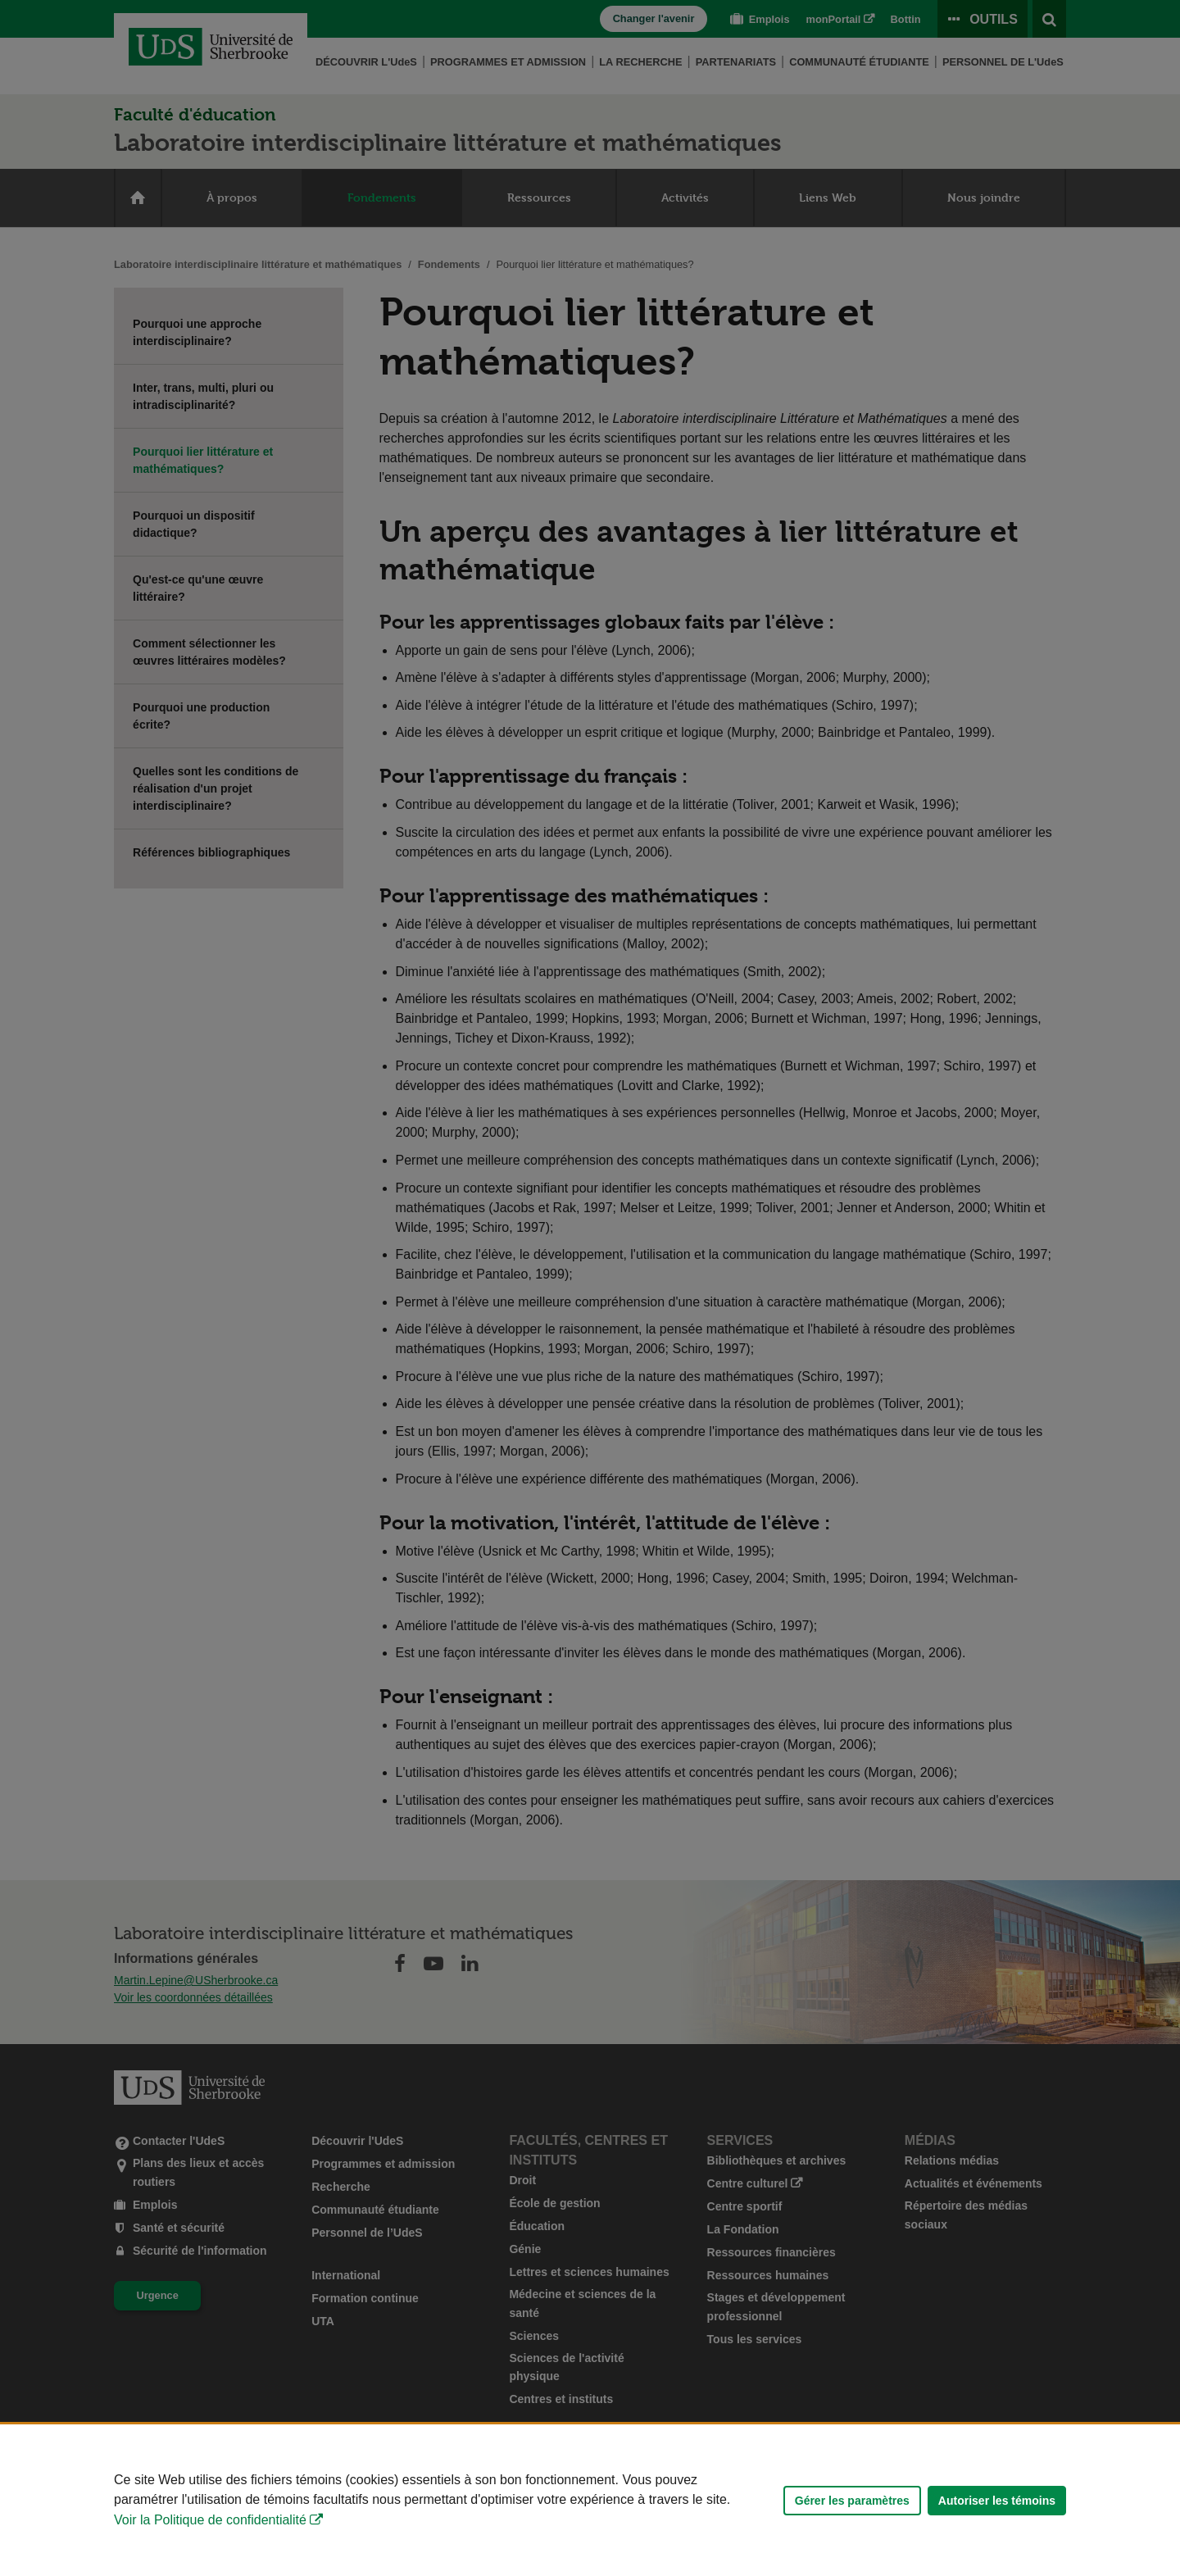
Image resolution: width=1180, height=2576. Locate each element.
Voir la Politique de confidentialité (210, 2520)
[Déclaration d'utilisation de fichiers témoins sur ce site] (590, 2500)
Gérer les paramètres (852, 2500)
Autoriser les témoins (996, 2500)
